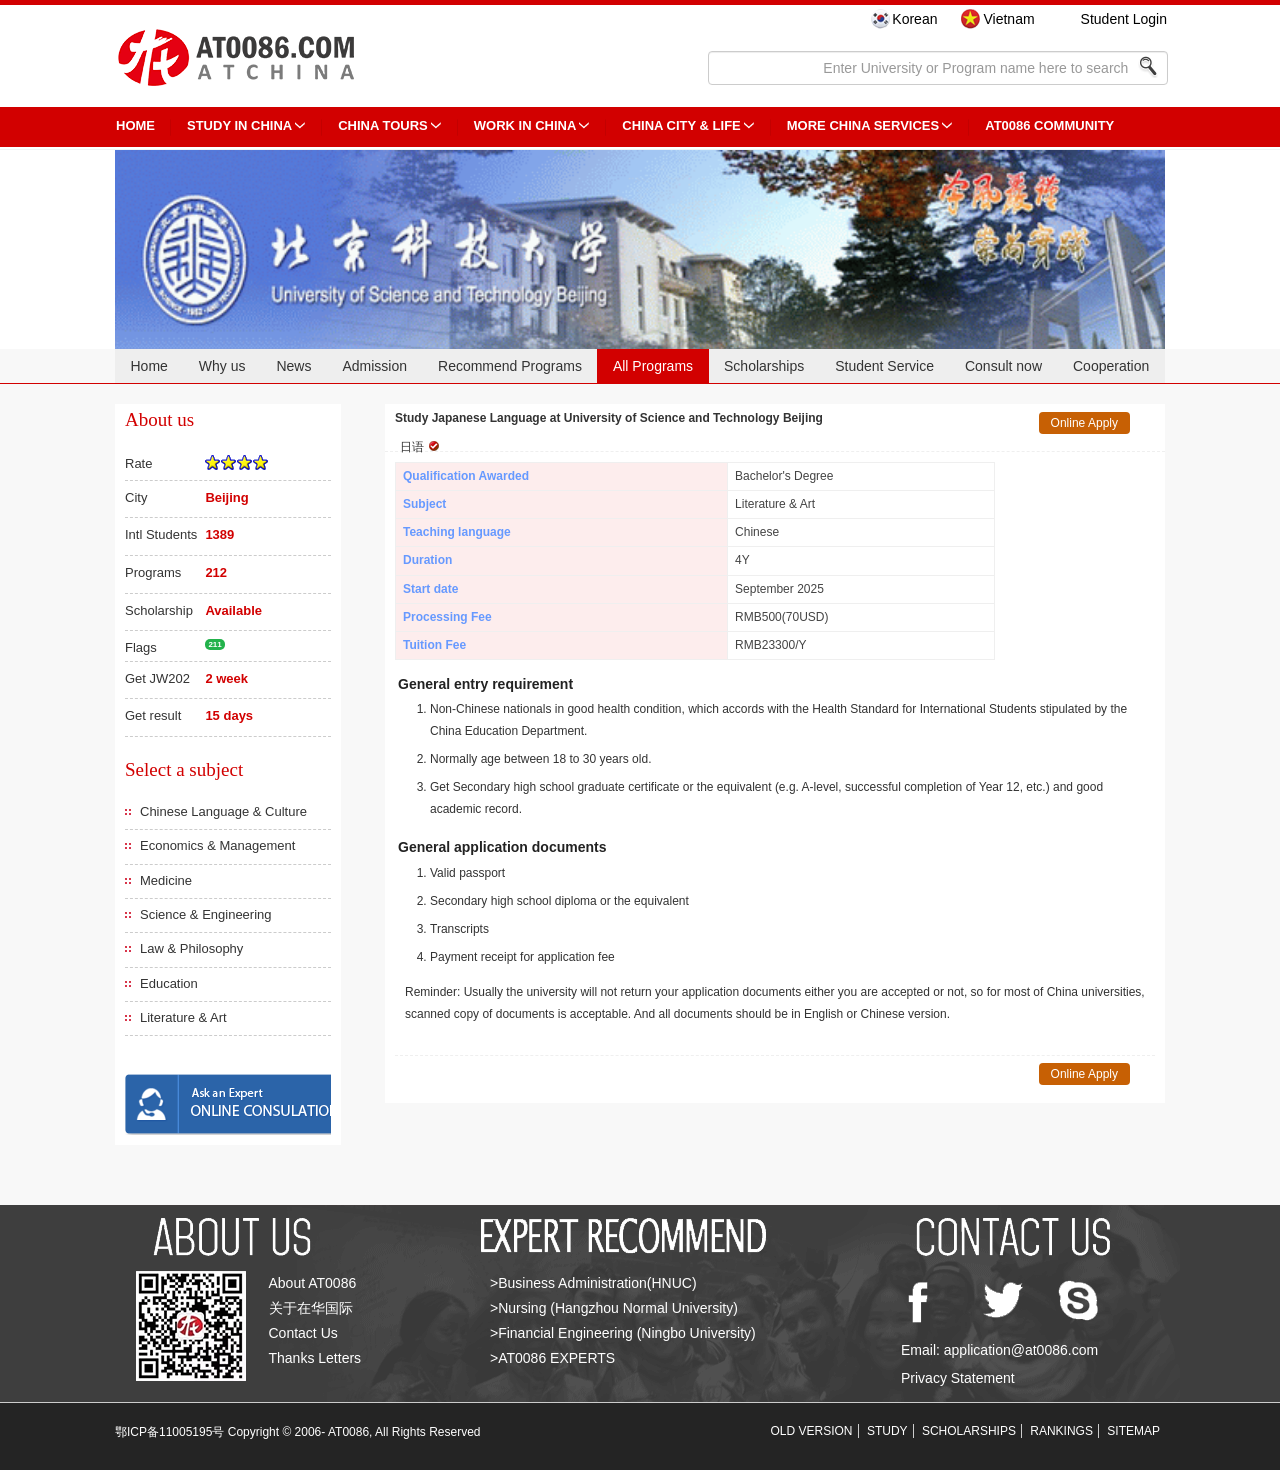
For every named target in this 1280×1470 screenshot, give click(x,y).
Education (169, 983)
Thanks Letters (315, 1358)
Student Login (1124, 19)
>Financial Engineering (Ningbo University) (623, 1333)
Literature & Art (183, 1017)
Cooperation (1111, 366)
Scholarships (764, 366)
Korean (914, 19)
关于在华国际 (311, 1308)
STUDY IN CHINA (239, 125)
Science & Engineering (206, 914)
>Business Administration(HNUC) (593, 1283)
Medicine (166, 880)
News (293, 366)
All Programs (653, 366)
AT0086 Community (1049, 125)
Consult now (1003, 366)
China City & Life (681, 125)
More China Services (863, 125)
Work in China (525, 125)
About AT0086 (313, 1283)
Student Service (884, 366)
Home (148, 366)
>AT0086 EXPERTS (552, 1358)
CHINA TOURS (383, 125)
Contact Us (303, 1333)
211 (214, 644)
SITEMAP (1133, 1431)
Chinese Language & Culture (223, 811)
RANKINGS (1061, 1431)
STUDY (887, 1431)
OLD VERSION (812, 1431)
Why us (222, 366)
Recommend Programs (510, 366)
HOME (135, 125)
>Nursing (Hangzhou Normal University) (614, 1308)
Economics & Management (217, 845)
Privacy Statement (958, 1378)
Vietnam (1008, 19)
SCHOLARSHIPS (969, 1431)
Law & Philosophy (191, 948)
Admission (374, 366)
